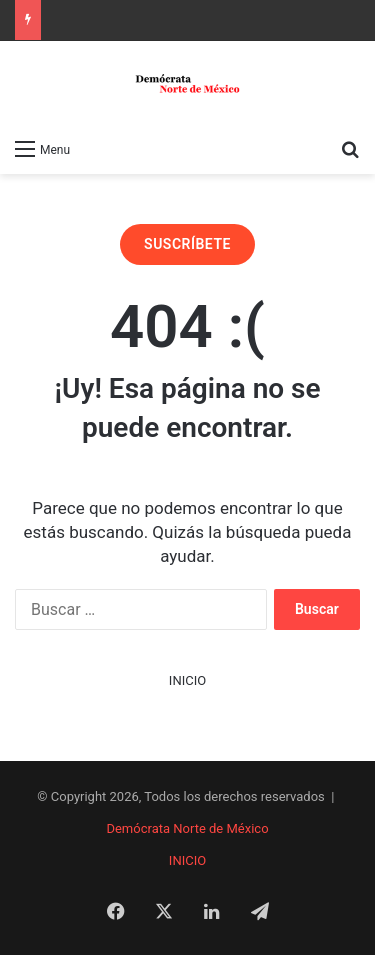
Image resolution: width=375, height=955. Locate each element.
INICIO (187, 680)
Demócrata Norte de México (187, 828)
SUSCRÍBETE (187, 244)
